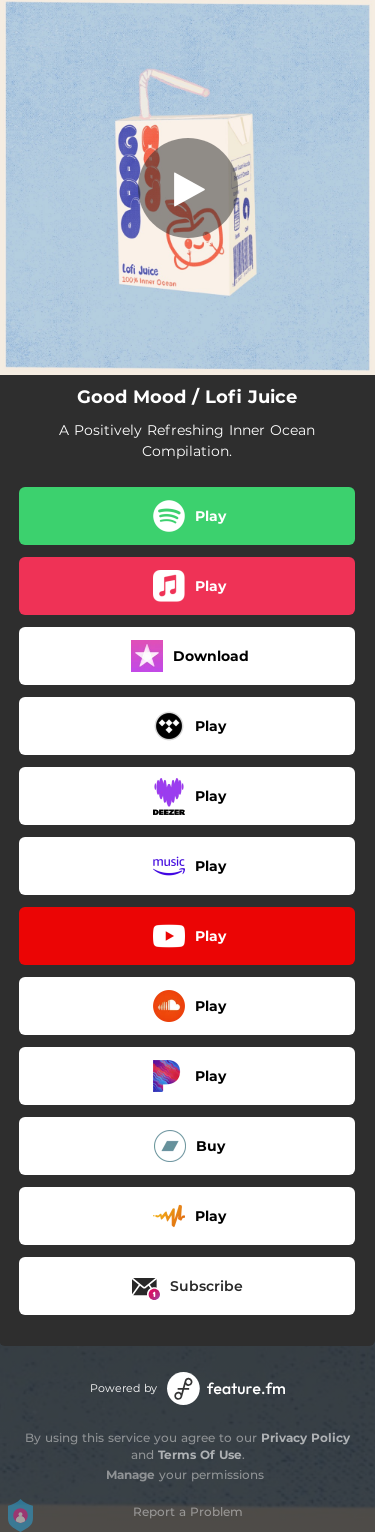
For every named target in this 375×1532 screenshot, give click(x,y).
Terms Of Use (200, 1454)
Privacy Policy (305, 1437)
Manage (130, 1474)
